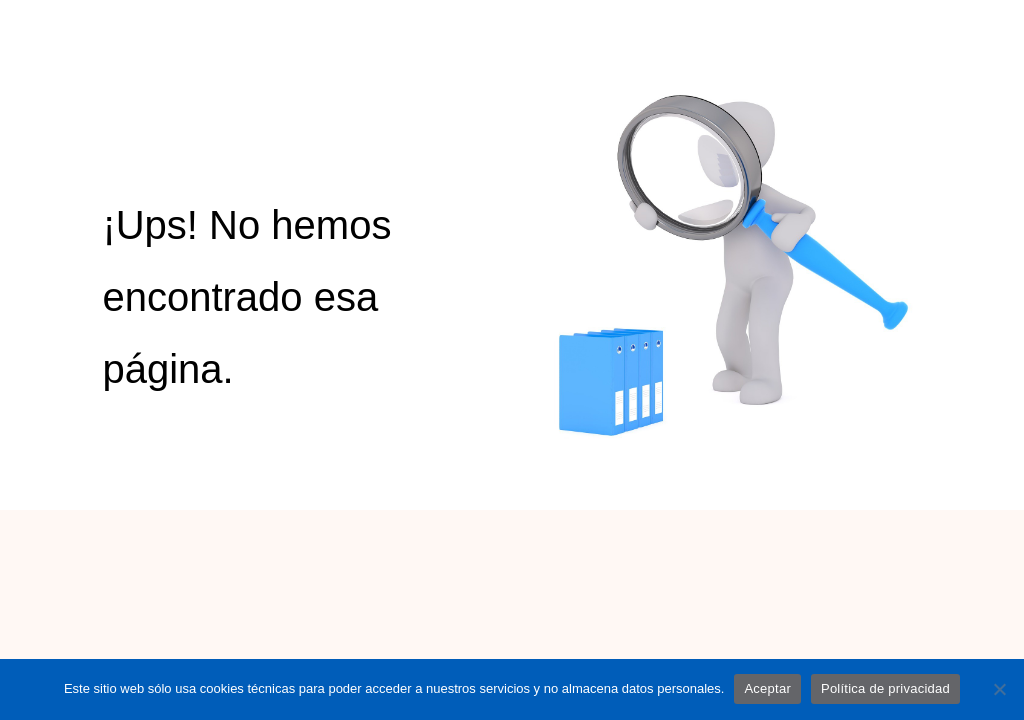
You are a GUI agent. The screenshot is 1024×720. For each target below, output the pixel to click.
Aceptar (767, 688)
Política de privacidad (885, 688)
